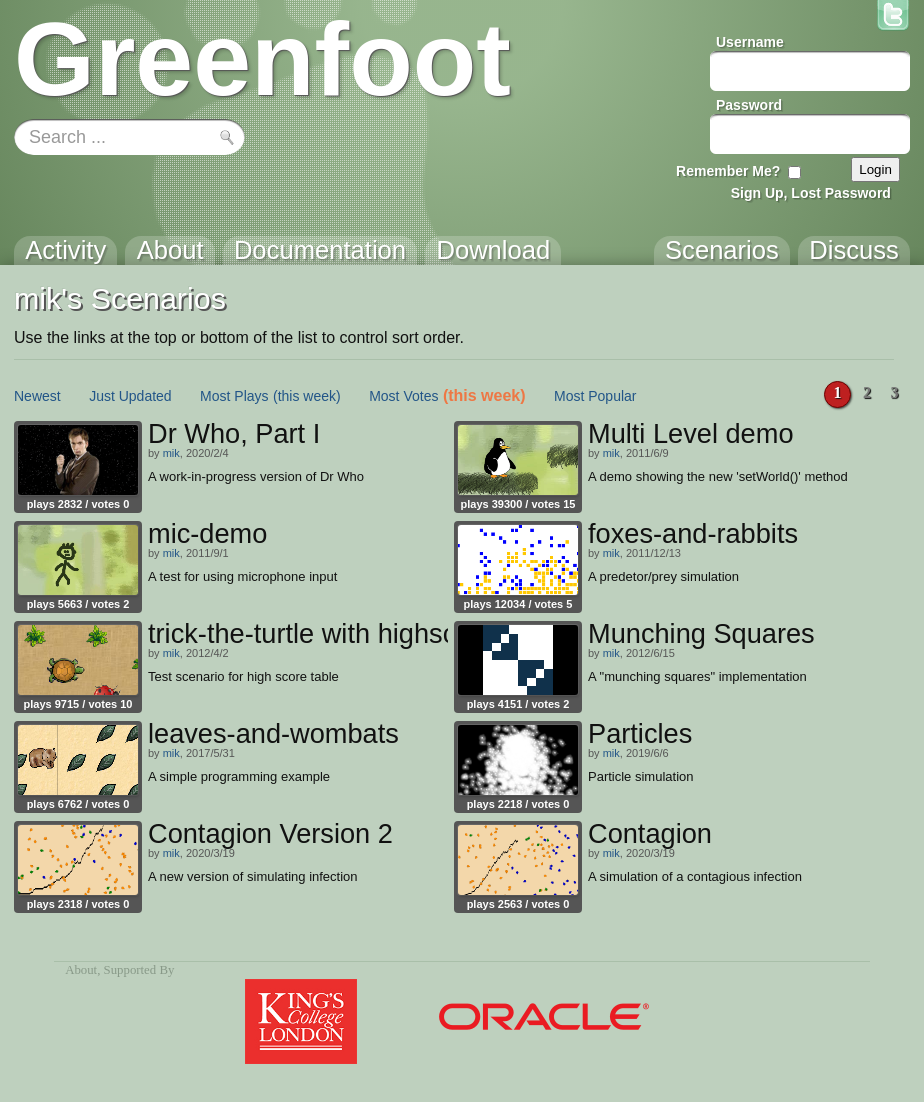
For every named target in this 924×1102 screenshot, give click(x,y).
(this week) (307, 396)
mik (171, 453)
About (81, 970)
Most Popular (595, 396)
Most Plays (234, 396)
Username (750, 42)
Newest (37, 396)
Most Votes (403, 396)
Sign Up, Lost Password (811, 193)
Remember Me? (728, 171)
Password (749, 105)
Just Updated (130, 396)
